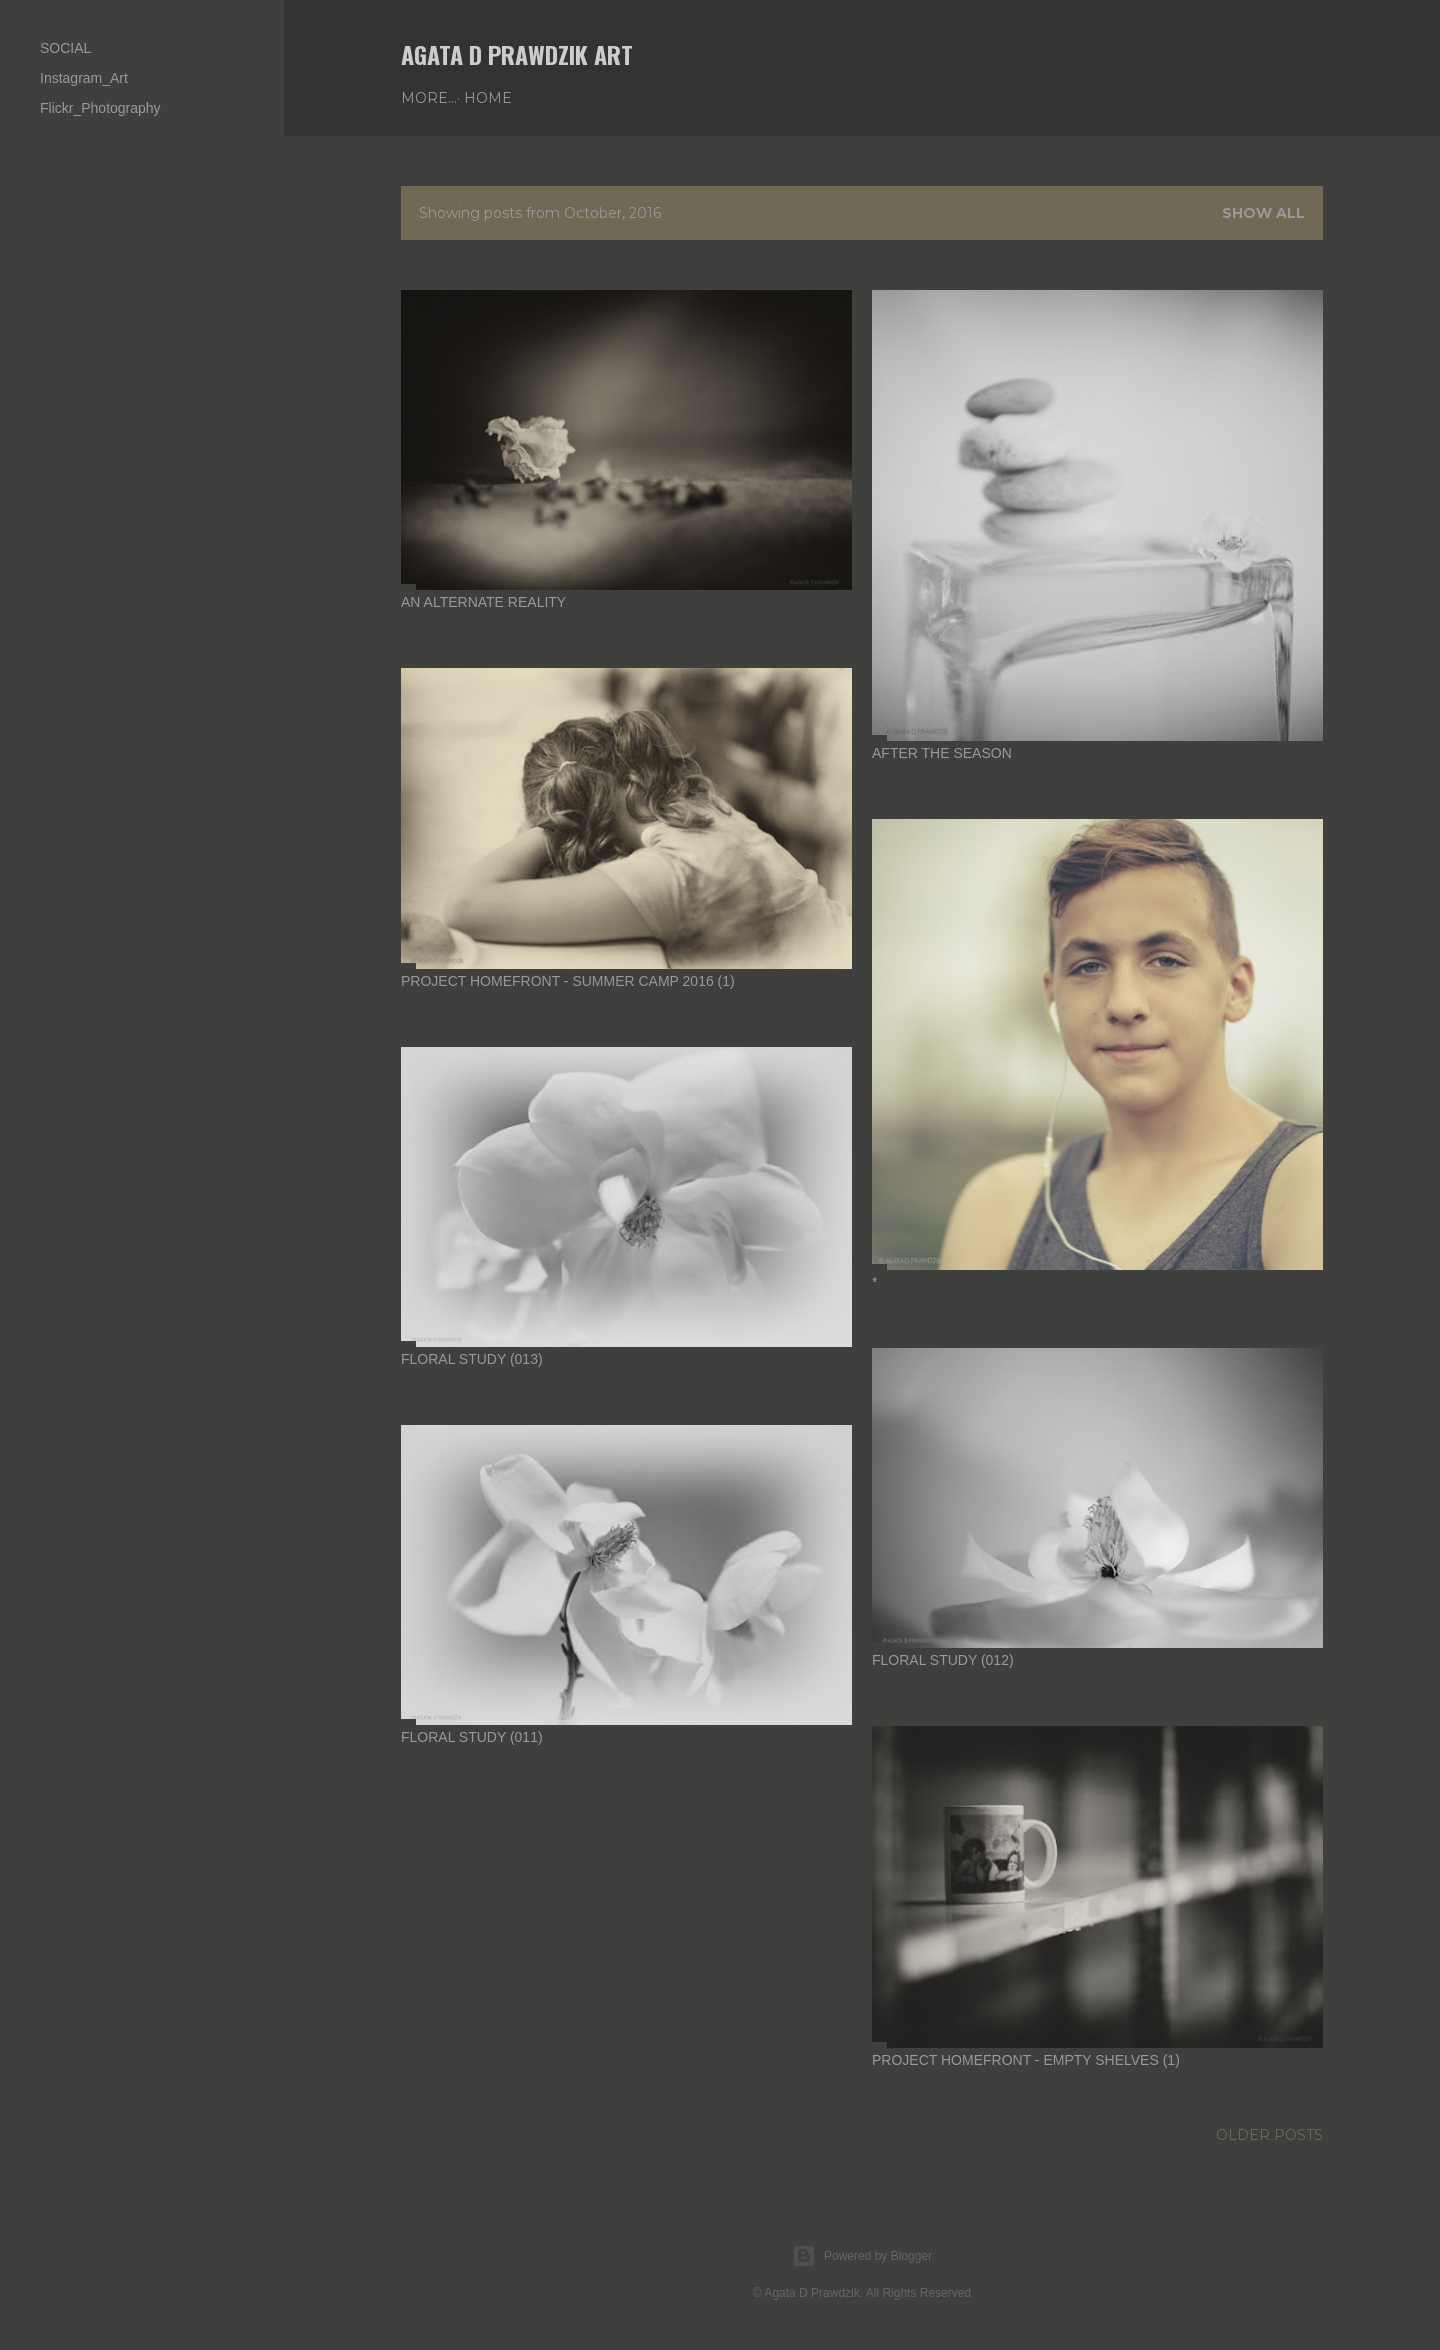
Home (432, 98)
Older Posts (1269, 2135)
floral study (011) (472, 1737)
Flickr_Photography (100, 108)
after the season (942, 753)
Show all (1263, 213)
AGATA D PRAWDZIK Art (517, 54)
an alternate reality (483, 602)
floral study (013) (472, 1359)
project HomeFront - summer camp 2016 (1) (568, 981)
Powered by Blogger (862, 2256)
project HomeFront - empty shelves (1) (1026, 2060)
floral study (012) (943, 1660)
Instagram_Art (84, 78)
